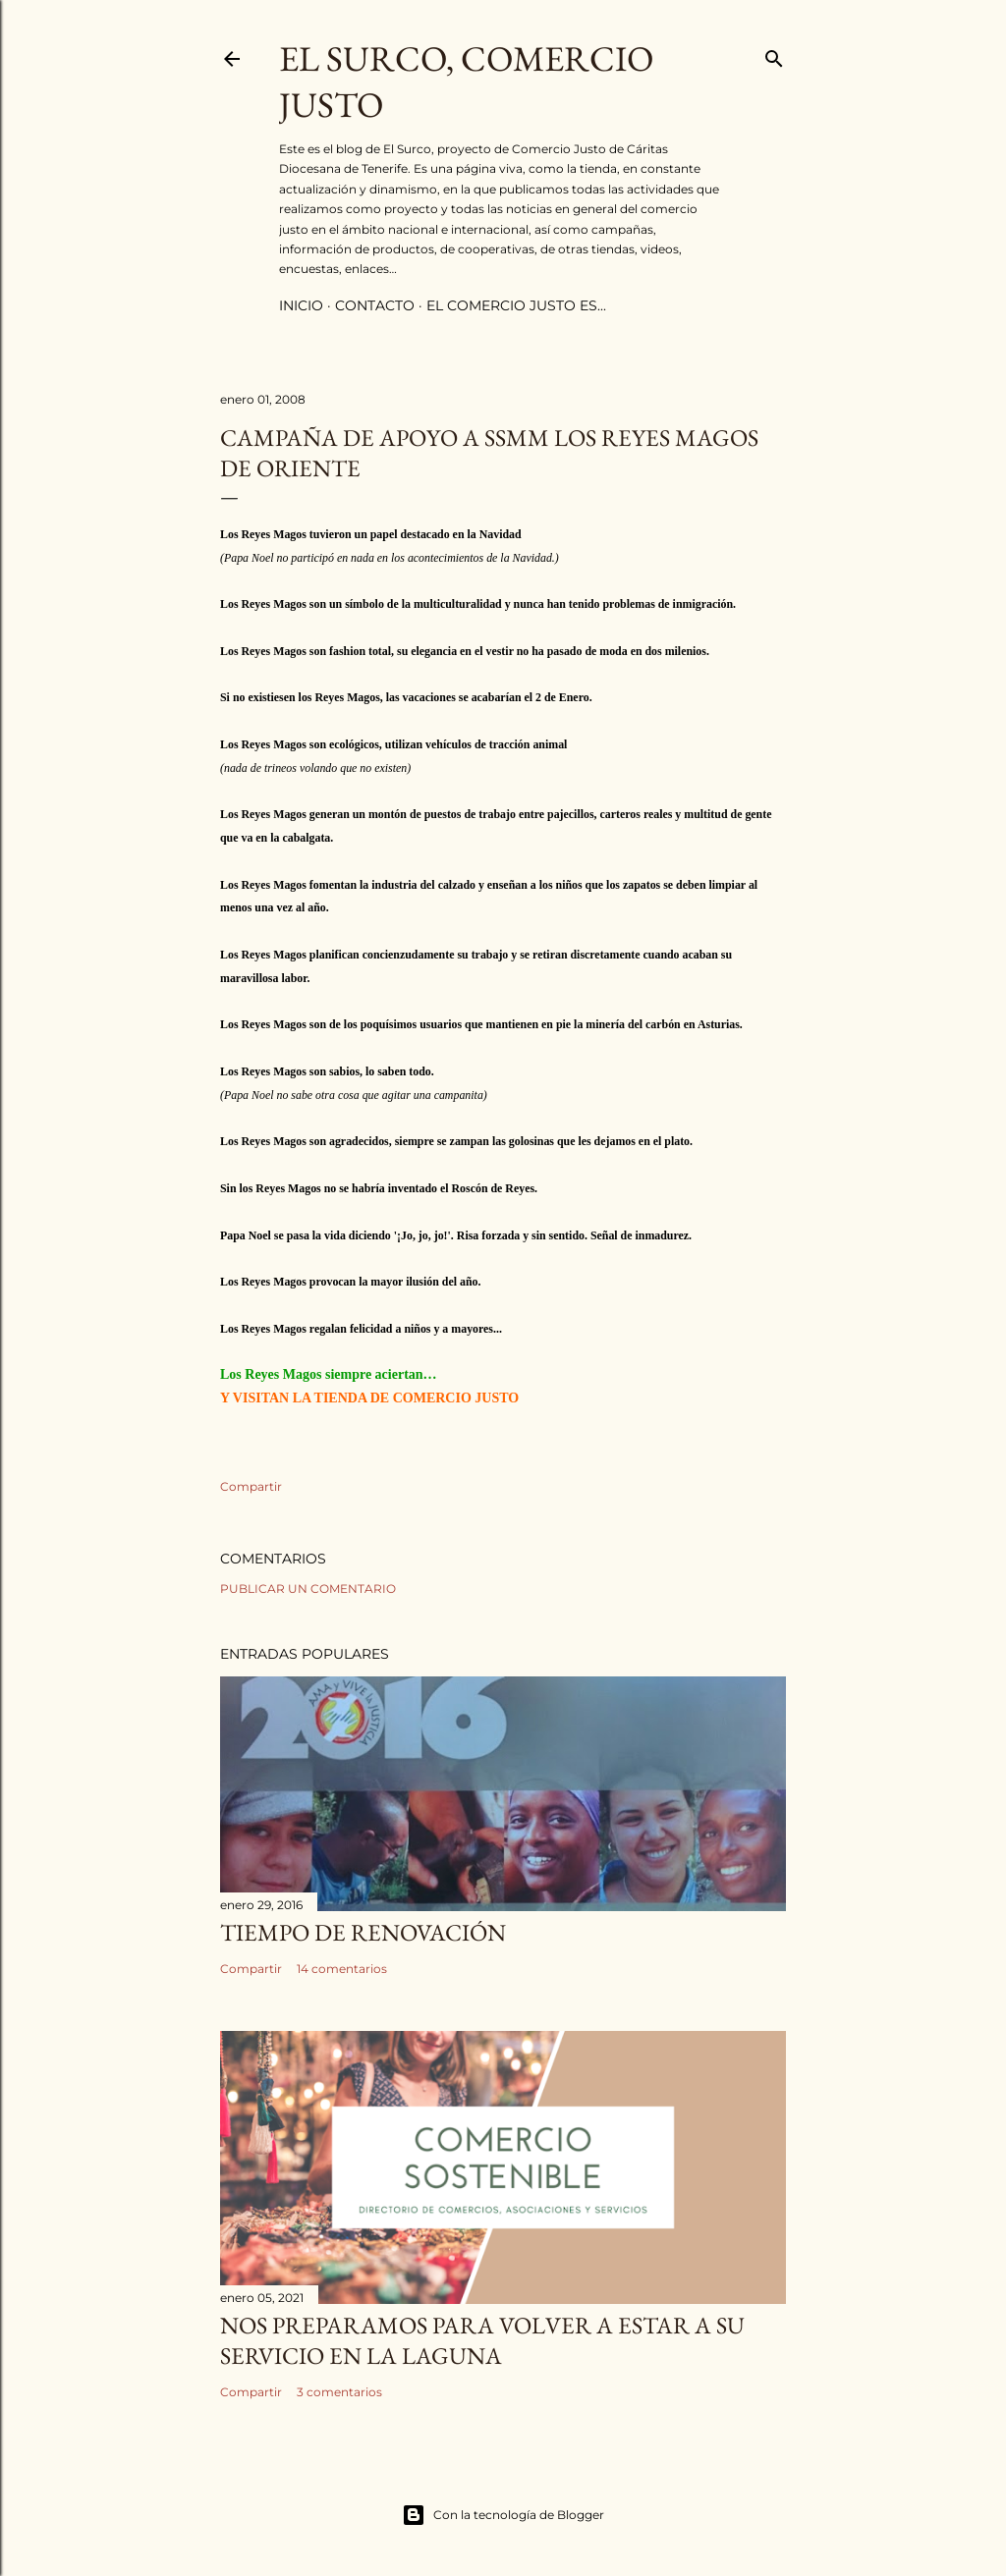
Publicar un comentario (308, 1588)
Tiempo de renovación (363, 1932)
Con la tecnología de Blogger (503, 2515)
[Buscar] (774, 54)
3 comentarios (339, 2391)
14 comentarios (342, 1968)
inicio (301, 305)
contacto (375, 305)
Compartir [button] (251, 1486)
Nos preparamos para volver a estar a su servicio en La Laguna (482, 2340)
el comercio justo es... (516, 305)
